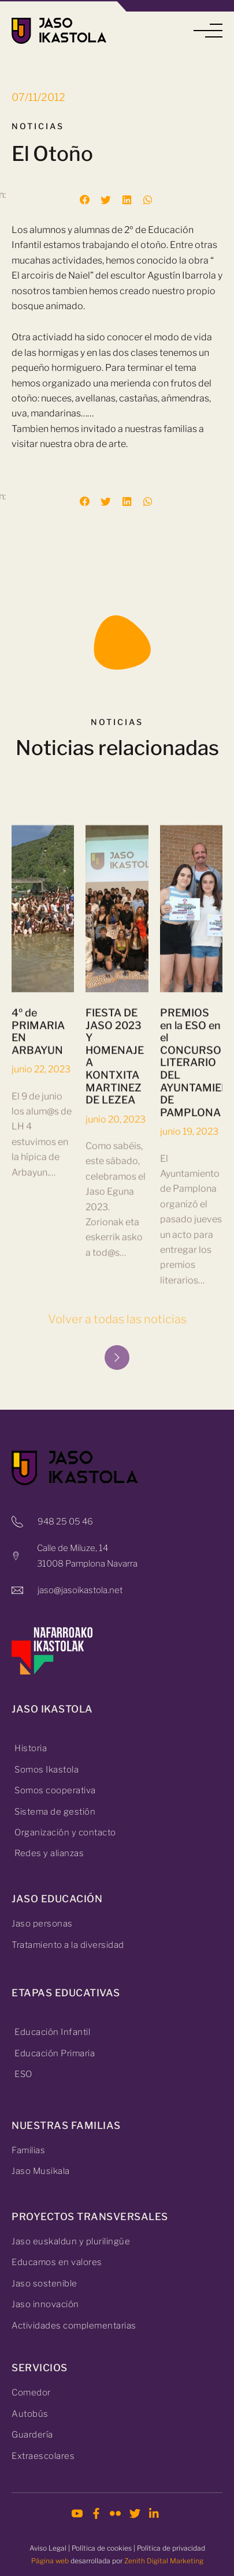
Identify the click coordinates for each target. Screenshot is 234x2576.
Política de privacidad (171, 2548)
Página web (50, 2560)
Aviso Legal (47, 2548)
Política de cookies (102, 2548)
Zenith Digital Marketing (163, 2560)
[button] (208, 31)
